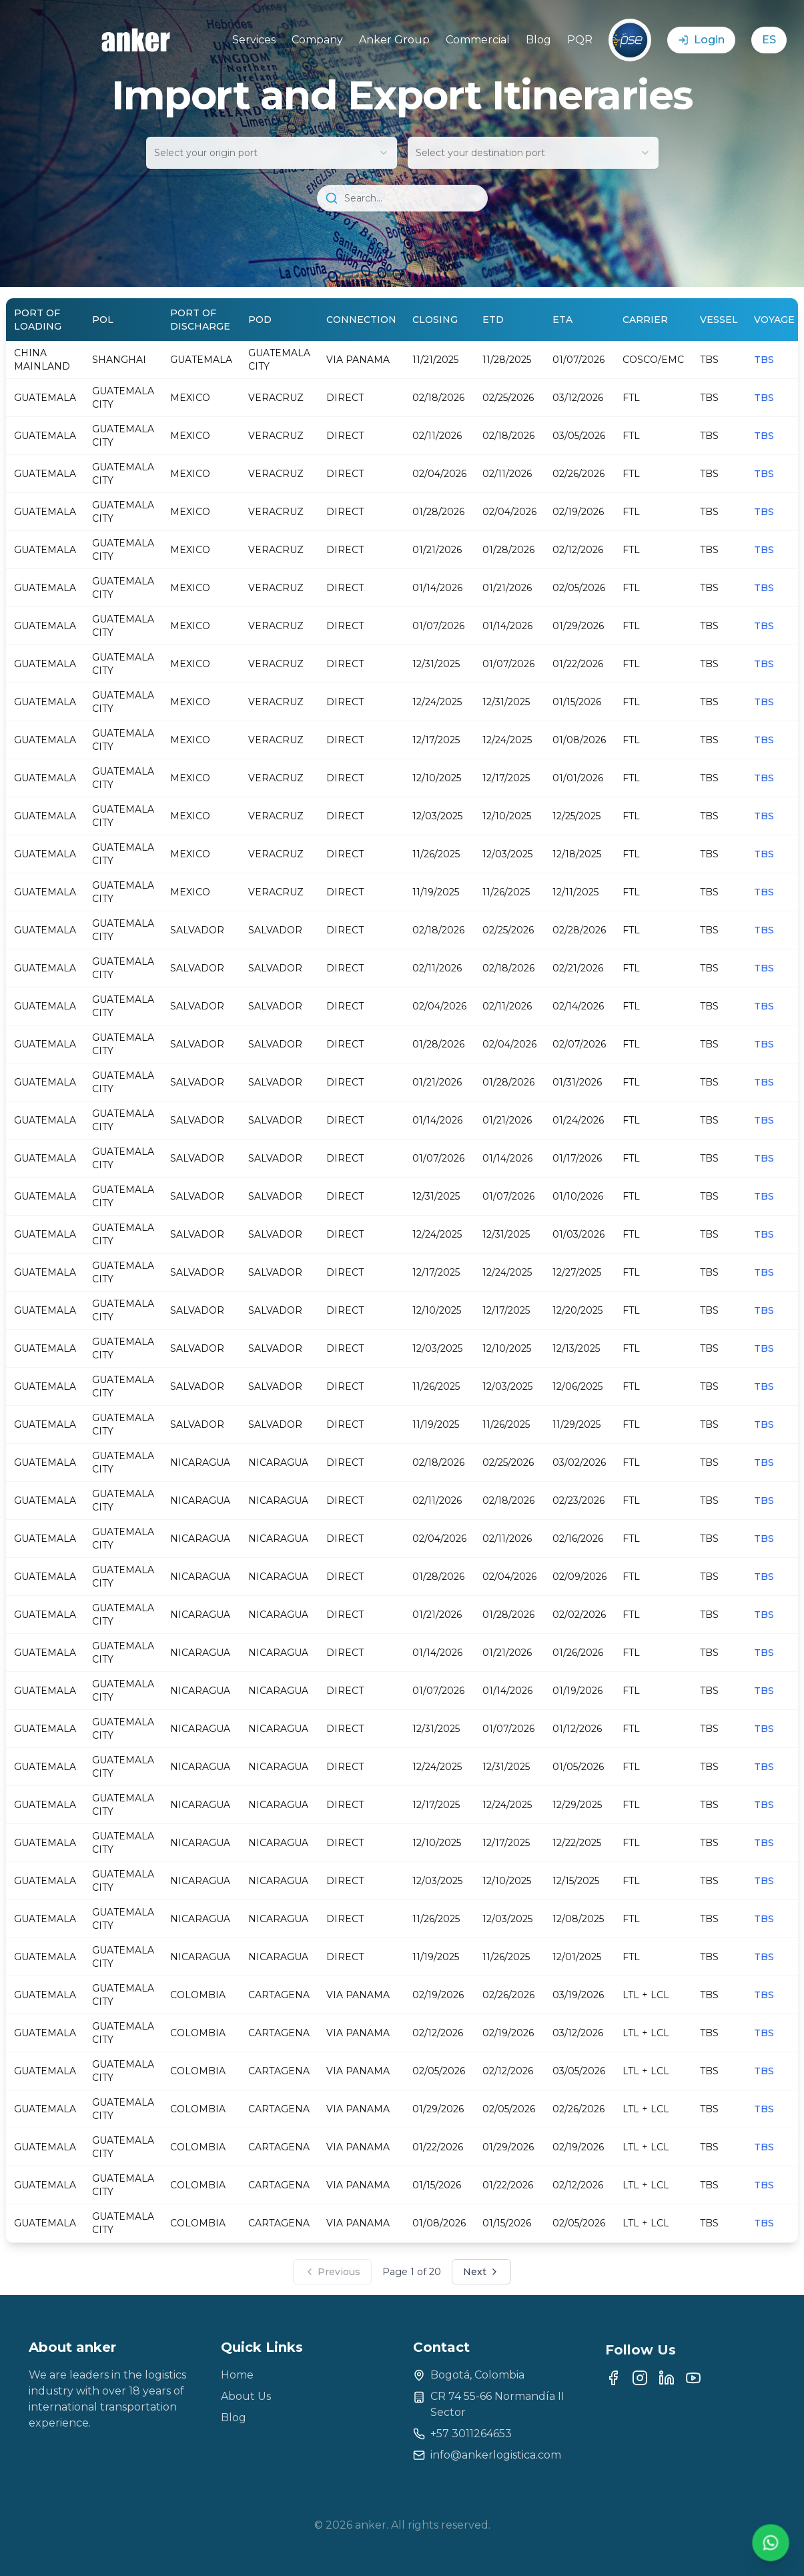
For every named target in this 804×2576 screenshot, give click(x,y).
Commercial (478, 39)
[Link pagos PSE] (630, 40)
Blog (538, 39)
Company (317, 39)
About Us (246, 2399)
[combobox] (271, 153)
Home (237, 2378)
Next (481, 2272)
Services (254, 39)
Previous (332, 2272)
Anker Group (394, 39)
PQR (579, 39)
